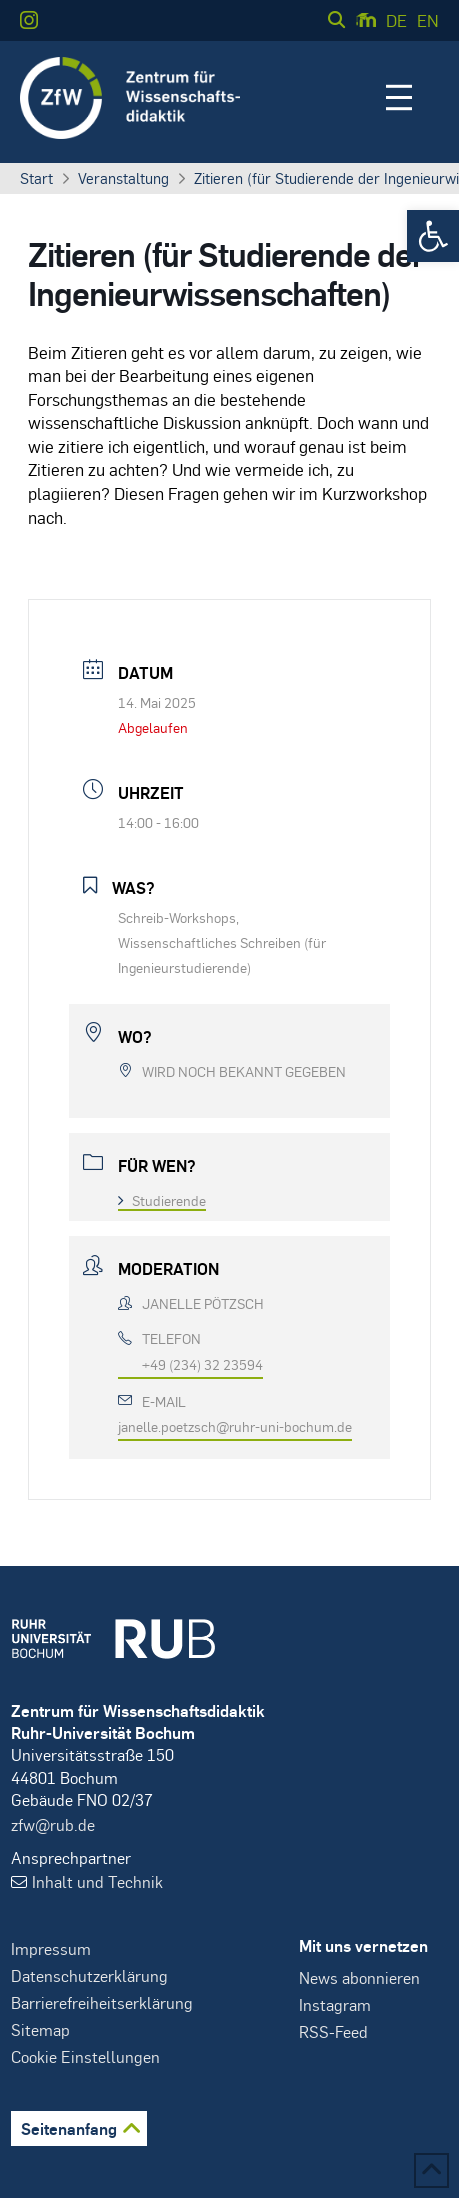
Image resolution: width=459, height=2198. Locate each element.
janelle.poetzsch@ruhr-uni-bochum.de (235, 1426)
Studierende (162, 1200)
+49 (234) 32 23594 (202, 1364)
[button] (433, 236)
